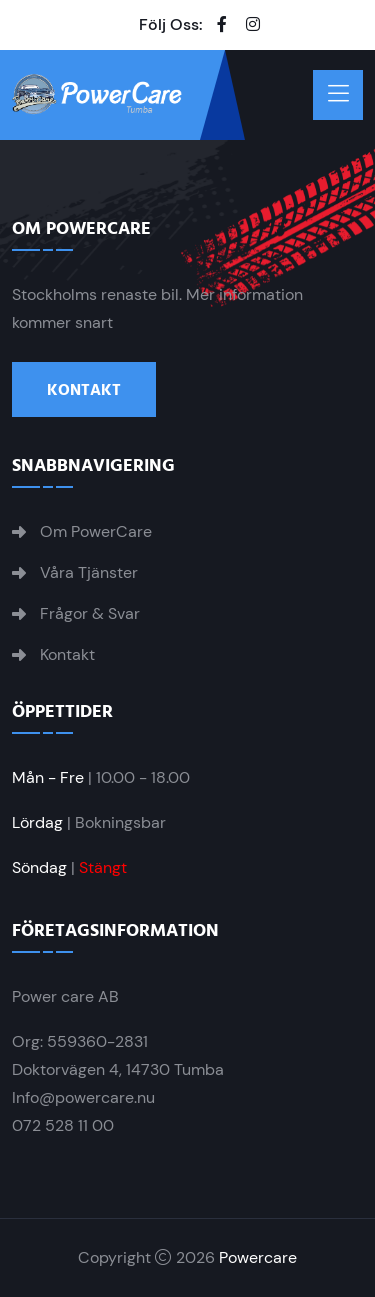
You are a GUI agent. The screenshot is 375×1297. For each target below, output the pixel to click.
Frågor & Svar (90, 614)
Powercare (258, 1257)
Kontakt (84, 390)
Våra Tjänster (89, 573)
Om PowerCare (96, 532)
